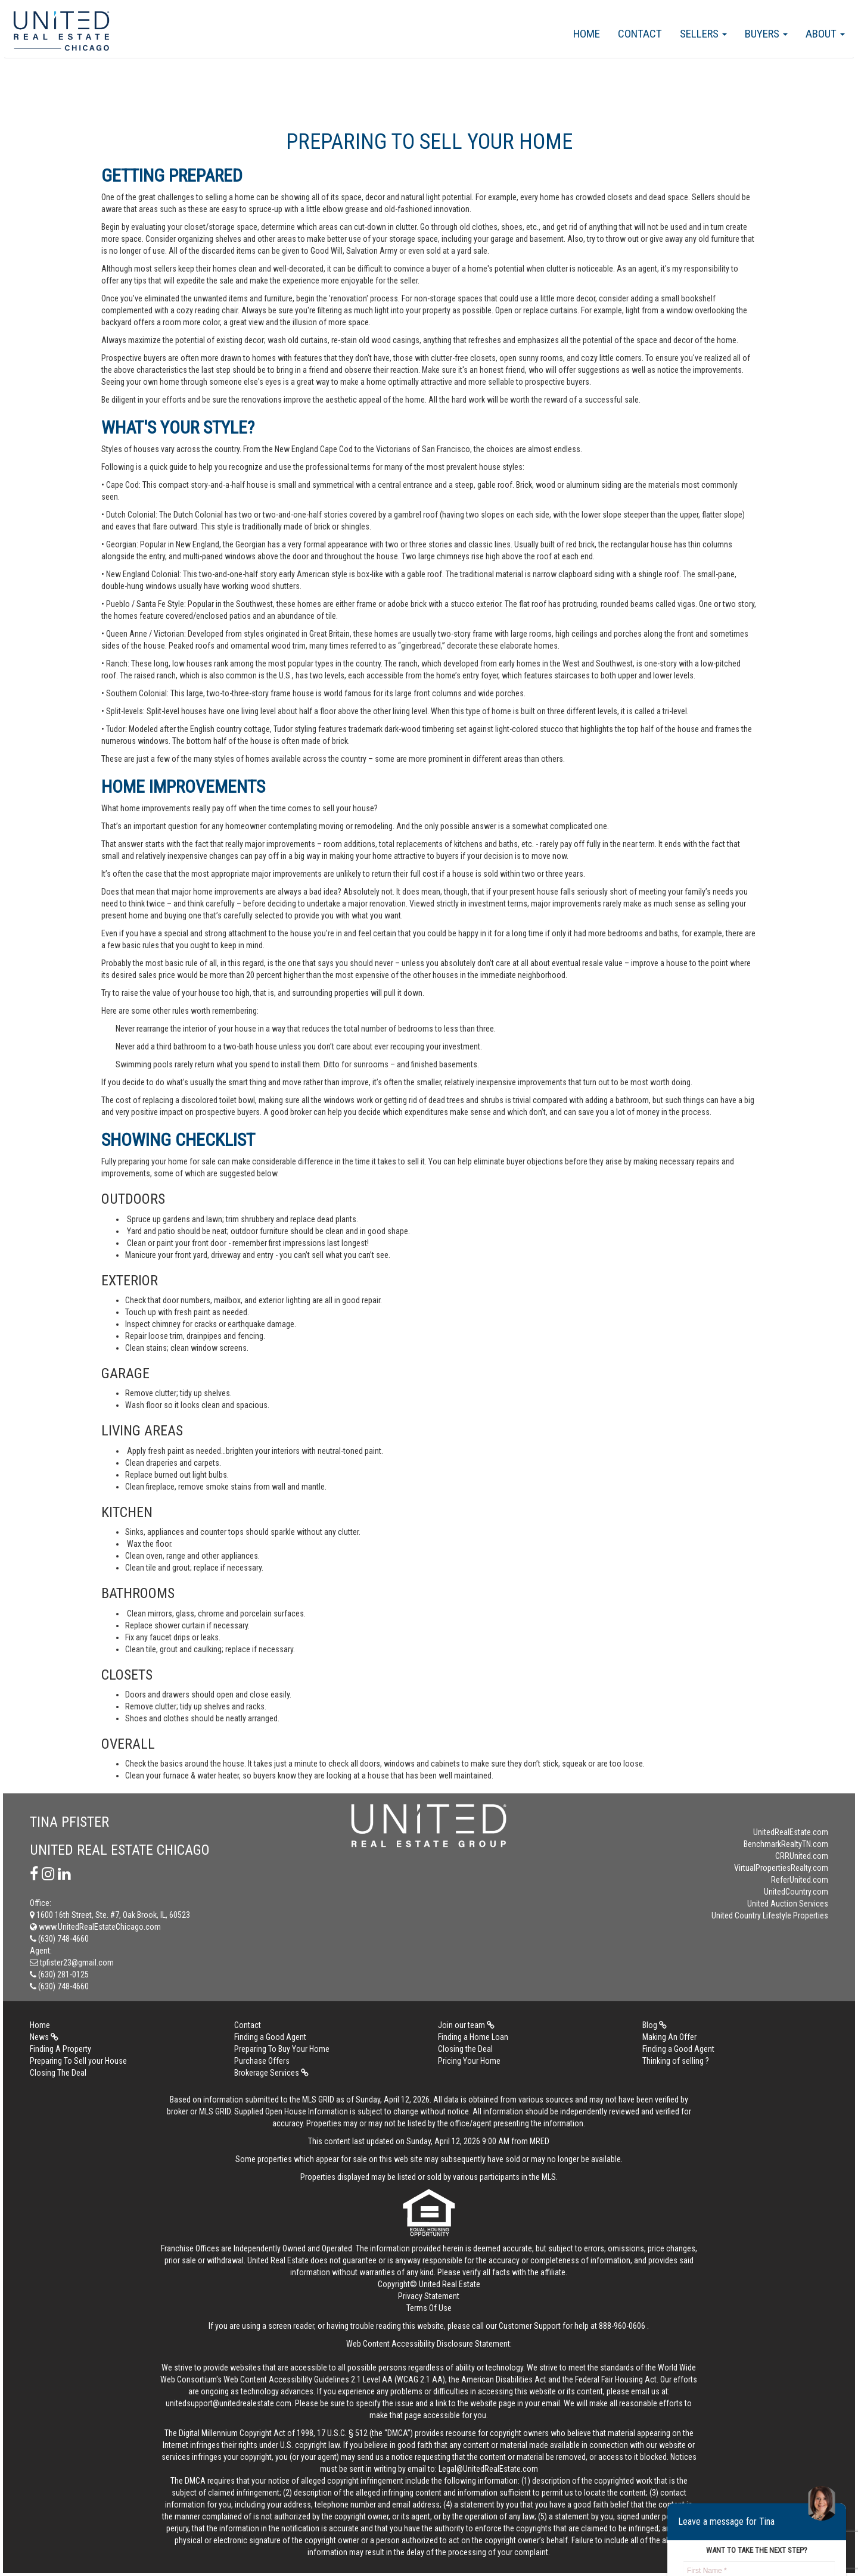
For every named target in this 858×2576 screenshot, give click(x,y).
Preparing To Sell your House (78, 2061)
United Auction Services (787, 1903)
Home (586, 34)
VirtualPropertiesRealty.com (781, 1868)
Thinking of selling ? (675, 2061)
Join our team (466, 2025)
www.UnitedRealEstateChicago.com (95, 1927)
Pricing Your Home (469, 2061)
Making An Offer (669, 2037)
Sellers (703, 34)
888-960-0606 (622, 2326)
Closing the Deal (465, 2049)
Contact (640, 34)
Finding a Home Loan (473, 2037)
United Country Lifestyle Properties (769, 1915)
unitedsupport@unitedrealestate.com (228, 2403)
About (825, 34)
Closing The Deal (58, 2072)
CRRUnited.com (801, 1856)
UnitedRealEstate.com (790, 1832)
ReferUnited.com (799, 1880)
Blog (654, 2025)
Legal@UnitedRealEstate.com (488, 2469)
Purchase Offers (262, 2061)
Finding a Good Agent (270, 2037)
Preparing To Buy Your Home (281, 2049)
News (44, 2037)
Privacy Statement (428, 2296)
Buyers (766, 34)
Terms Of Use (429, 2308)
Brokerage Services (271, 2072)
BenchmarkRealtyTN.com (786, 1844)
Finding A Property (60, 2049)
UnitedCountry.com (796, 1891)
